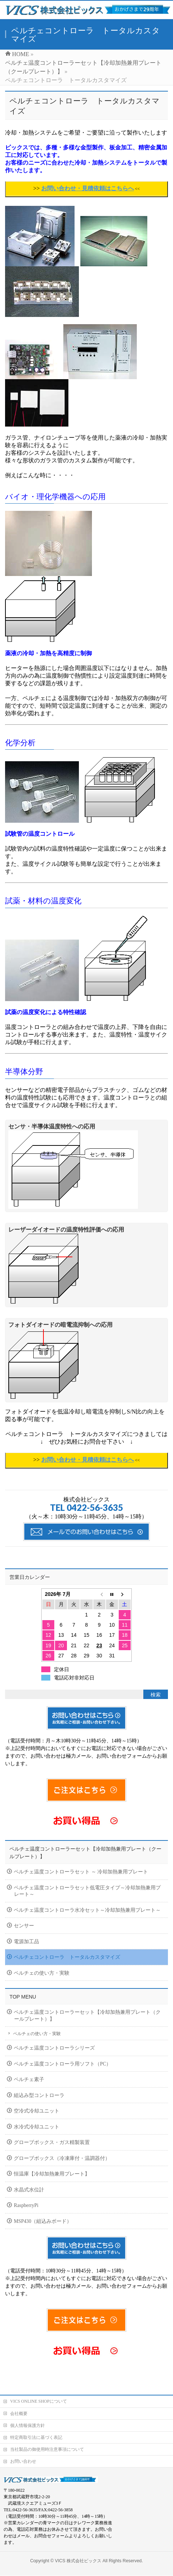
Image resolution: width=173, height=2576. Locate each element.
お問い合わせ (23, 2447)
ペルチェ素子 (29, 2079)
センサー (24, 1925)
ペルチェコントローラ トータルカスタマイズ (67, 1957)
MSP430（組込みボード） (43, 2221)
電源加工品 (26, 1941)
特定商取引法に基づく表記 (36, 2423)
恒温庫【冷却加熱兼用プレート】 (52, 2174)
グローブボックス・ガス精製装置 (52, 2142)
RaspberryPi (26, 2205)
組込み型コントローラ (39, 2095)
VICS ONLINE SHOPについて (38, 2387)
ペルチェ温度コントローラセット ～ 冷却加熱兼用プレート (81, 1871)
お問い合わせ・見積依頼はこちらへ (87, 188)
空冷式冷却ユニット (36, 2111)
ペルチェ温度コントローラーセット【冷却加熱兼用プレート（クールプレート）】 (87, 2015)
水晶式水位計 (29, 2189)
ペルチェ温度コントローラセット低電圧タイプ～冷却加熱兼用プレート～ (87, 1891)
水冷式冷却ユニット (36, 2127)
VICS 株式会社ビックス (78, 2547)
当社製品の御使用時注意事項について (47, 2435)
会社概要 (19, 2399)
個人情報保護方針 (27, 2411)
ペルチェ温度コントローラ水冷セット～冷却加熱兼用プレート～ (87, 1910)
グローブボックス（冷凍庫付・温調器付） (62, 2158)
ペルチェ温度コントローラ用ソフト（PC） (62, 2064)
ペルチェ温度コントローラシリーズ (54, 2048)
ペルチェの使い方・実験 (41, 1973)
